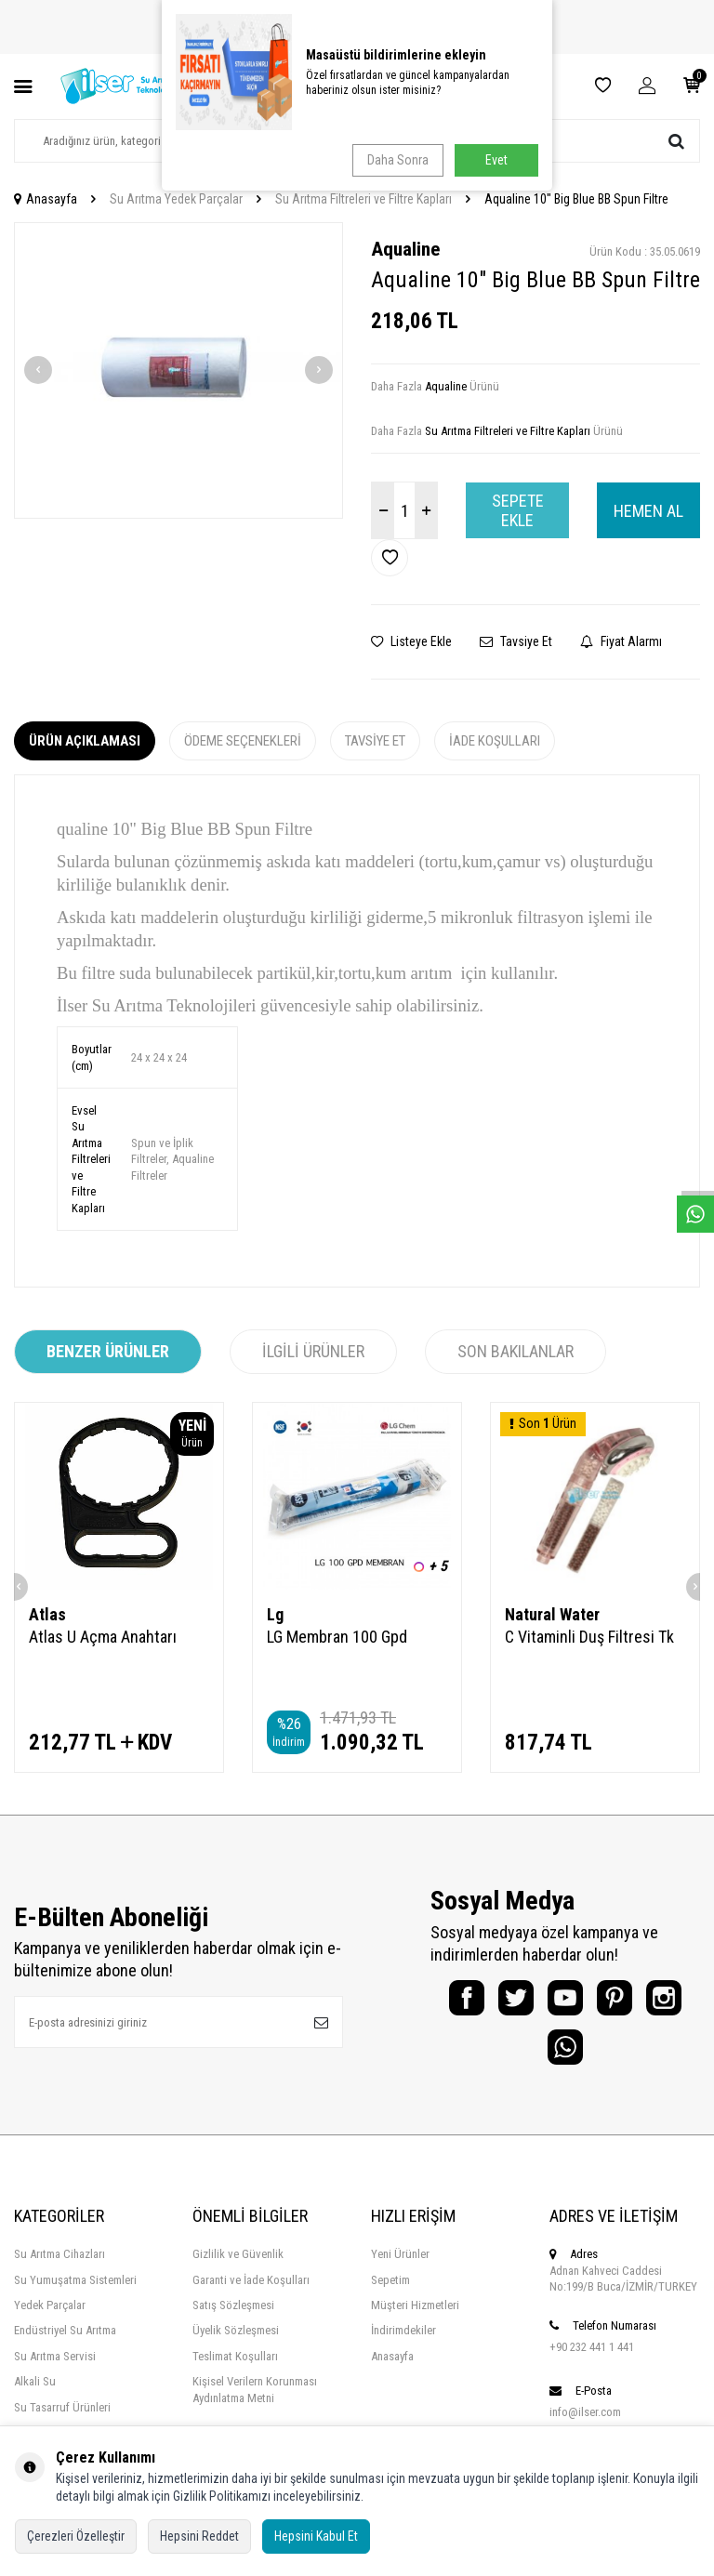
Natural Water (552, 1614)
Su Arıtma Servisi (55, 2369)
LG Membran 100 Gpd (337, 1636)
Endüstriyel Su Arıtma (65, 2343)
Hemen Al (648, 511)
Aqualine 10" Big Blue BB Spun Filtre (576, 199)
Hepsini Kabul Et (316, 2536)
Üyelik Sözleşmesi (235, 2343)
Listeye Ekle (411, 641)
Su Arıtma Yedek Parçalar (176, 199)
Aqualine (405, 249)
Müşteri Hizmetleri (415, 2318)
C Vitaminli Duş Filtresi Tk (589, 1636)
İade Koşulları (494, 741)
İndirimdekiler (403, 2343)
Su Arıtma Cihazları (59, 2267)
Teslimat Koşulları (235, 2369)
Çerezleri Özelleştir (76, 2536)
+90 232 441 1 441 (591, 2360)
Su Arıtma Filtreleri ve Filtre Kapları (363, 199)
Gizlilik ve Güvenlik (238, 2267)
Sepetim (390, 2292)
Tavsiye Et (516, 641)
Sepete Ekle (518, 511)
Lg (275, 1614)
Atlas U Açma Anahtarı (103, 1636)
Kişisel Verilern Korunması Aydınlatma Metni (254, 2402)
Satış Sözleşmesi (233, 2318)
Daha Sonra (395, 159)
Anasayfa (45, 199)
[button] (38, 370)
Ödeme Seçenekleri (242, 741)
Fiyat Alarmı (621, 641)
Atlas (47, 1614)
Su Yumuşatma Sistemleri (75, 2292)
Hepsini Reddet (199, 2536)
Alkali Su (35, 2394)
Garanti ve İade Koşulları (251, 2292)
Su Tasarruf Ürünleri (62, 2419)
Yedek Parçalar (50, 2318)
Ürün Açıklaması (84, 741)
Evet (496, 159)
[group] (178, 370)
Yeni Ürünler (400, 2267)
